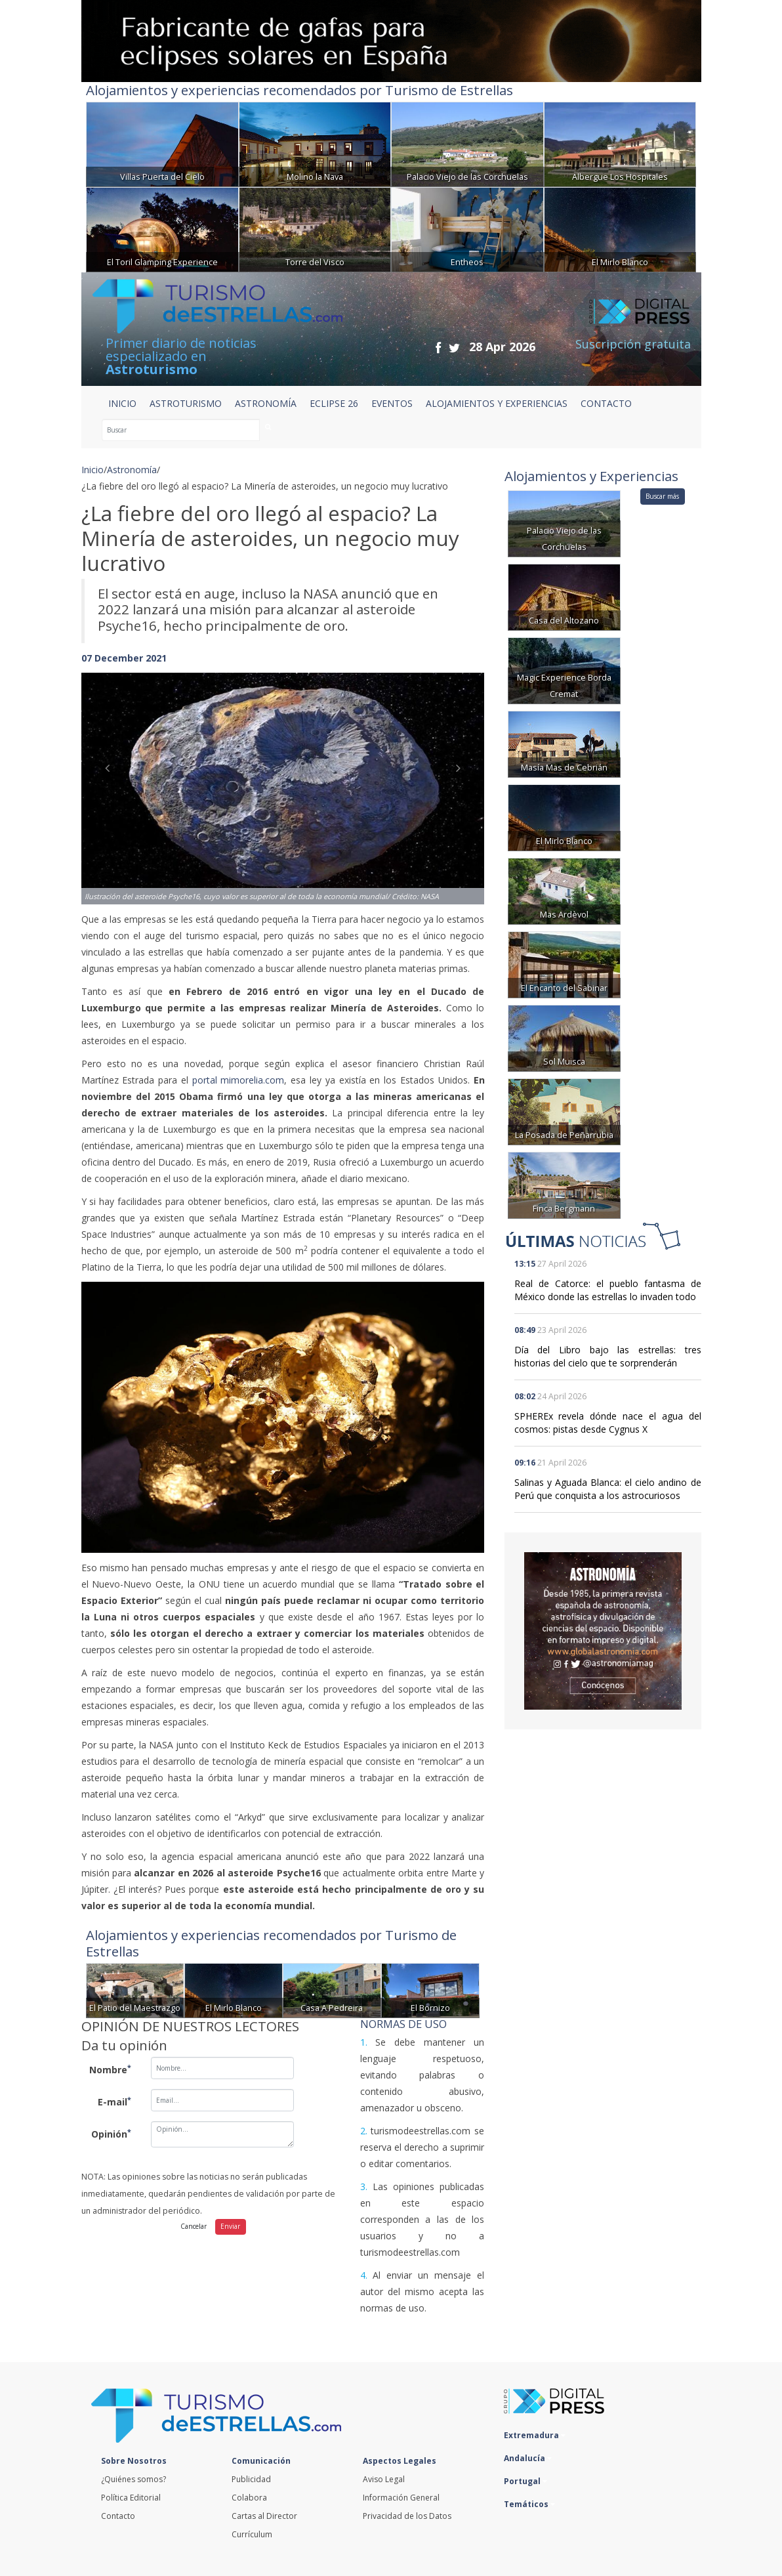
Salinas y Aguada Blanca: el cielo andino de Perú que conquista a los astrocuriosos (607, 1489)
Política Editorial (131, 2497)
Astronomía (132, 469)
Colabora (249, 2497)
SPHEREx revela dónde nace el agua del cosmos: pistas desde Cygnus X (607, 1422)
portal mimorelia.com (236, 1080)
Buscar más (662, 496)
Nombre (110, 2069)
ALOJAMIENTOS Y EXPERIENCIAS (496, 403)
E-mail (114, 2101)
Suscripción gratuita (633, 344)
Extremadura (535, 2435)
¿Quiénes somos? (133, 2479)
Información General (401, 2497)
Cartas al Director (264, 2516)
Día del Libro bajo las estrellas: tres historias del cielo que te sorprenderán (607, 1356)
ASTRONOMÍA (266, 403)
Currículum (252, 2534)
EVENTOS (392, 403)
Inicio (122, 403)
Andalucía (528, 2458)
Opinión (111, 2133)
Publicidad (251, 2479)
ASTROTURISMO (186, 403)
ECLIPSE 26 (334, 403)
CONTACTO (606, 403)
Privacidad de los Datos (407, 2516)
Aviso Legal (384, 2479)
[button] (111, 775)
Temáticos (529, 2504)
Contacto (118, 2516)
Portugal (525, 2481)
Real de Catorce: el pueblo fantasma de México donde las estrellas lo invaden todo (607, 1290)
